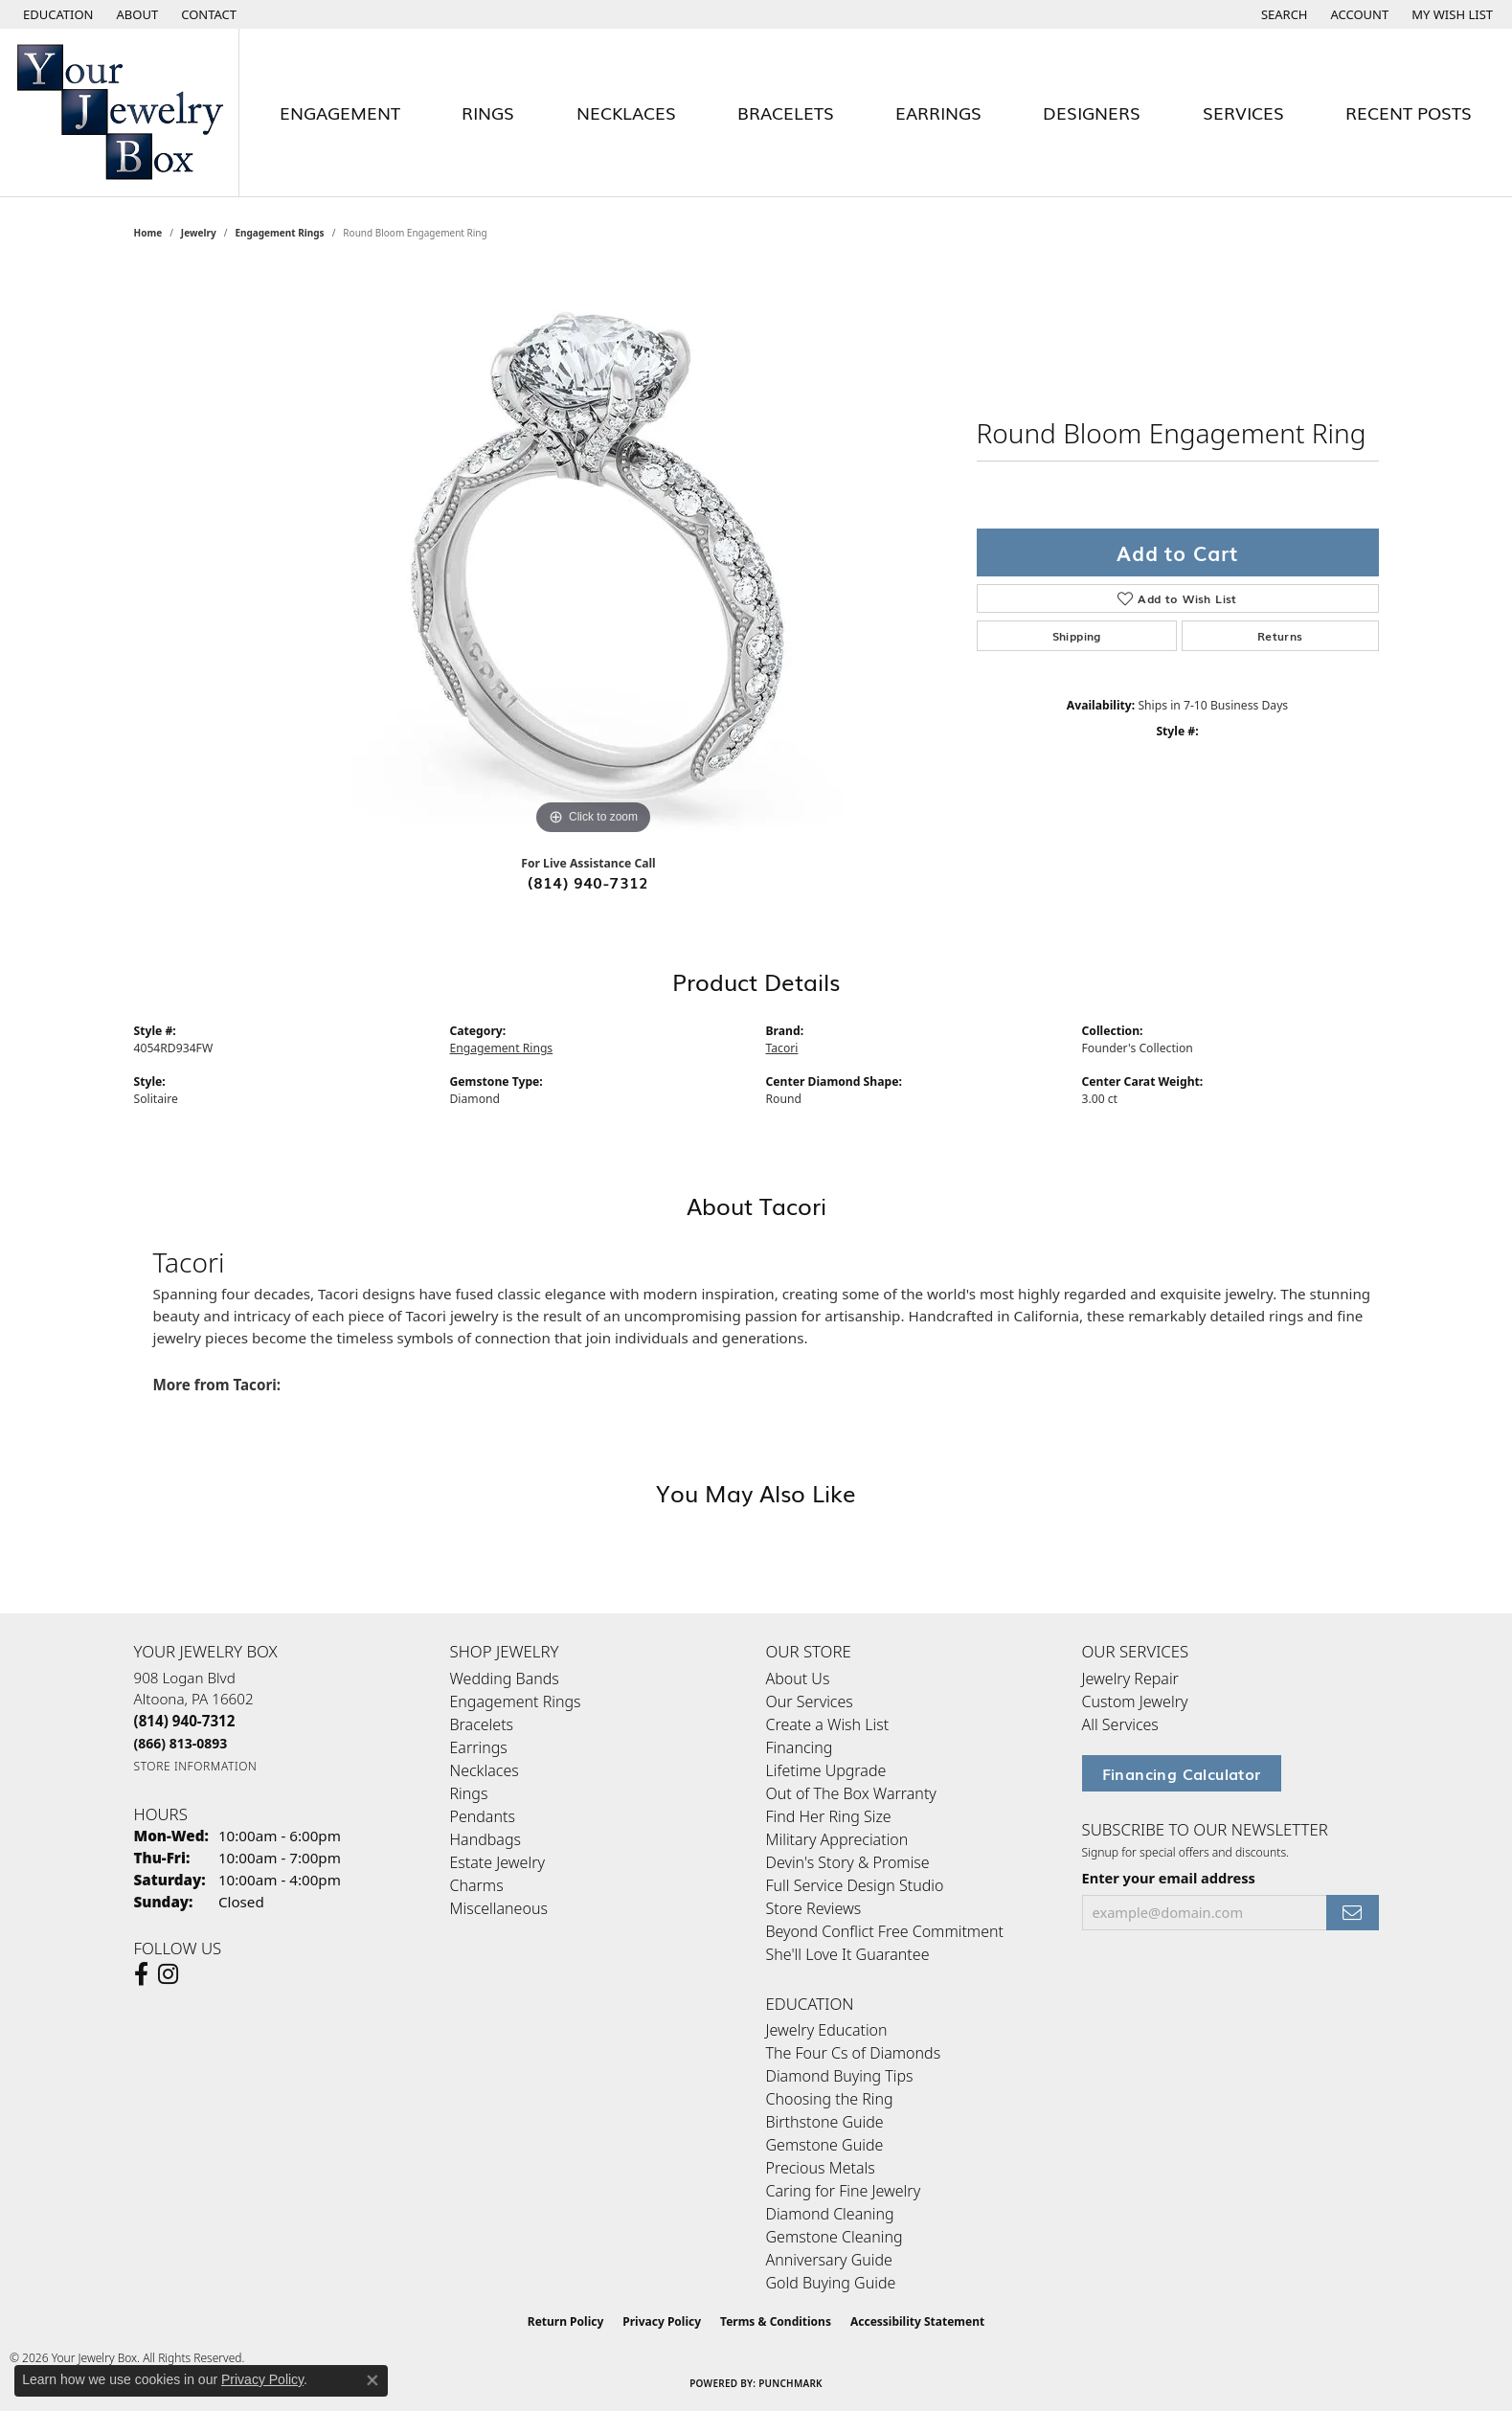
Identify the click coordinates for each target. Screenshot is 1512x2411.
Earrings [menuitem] (479, 1747)
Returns (1280, 635)
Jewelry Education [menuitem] (827, 2029)
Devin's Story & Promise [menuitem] (848, 1862)
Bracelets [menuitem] (482, 1724)
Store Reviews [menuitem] (814, 1908)
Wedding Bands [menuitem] (504, 1678)
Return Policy (566, 2321)
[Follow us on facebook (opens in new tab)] (141, 1974)
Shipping (1076, 635)
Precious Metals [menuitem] (820, 2167)
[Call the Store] (185, 1720)
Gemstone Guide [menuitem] (825, 2144)
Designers (1091, 112)
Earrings (938, 112)
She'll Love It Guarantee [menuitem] (848, 1954)
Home (148, 232)
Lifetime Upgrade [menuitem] (826, 1770)
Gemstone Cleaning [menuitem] (834, 2236)
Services (1243, 112)
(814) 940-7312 (588, 881)
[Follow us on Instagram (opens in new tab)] (168, 1974)
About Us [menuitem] (798, 1678)
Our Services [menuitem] (809, 1701)
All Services (1120, 1724)
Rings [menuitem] (469, 1793)
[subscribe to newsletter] (1352, 1912)
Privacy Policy (661, 2321)
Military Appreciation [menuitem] (837, 1839)
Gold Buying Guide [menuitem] (831, 2282)
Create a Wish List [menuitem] (828, 1724)
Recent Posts (1408, 112)
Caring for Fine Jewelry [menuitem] (843, 2190)
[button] (56, 14)
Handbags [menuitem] (485, 1839)
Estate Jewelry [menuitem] (497, 1862)
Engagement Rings (279, 232)
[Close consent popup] (372, 2380)
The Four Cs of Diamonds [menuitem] (853, 2052)
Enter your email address (1168, 1877)
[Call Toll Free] (181, 1743)
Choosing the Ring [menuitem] (829, 2098)
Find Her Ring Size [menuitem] (828, 1816)
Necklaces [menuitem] (484, 1770)
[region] (593, 552)
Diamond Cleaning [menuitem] (830, 2213)
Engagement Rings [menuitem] (515, 1701)
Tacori (782, 1048)
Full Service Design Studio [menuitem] (855, 1885)
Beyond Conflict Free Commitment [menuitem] (885, 1931)
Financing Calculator (1181, 1773)
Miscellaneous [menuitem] (499, 1908)
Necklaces (626, 112)
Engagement (340, 112)
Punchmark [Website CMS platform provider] (790, 2383)
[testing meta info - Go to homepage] (119, 112)
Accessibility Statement (917, 2321)
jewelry (198, 232)
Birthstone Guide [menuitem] (825, 2121)
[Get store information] (196, 1766)
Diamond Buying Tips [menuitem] (840, 2075)
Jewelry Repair (1130, 1678)
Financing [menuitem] (799, 1747)
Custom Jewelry (1135, 1701)
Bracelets (785, 112)
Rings (488, 112)
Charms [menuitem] (477, 1885)
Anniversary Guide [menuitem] (829, 2259)
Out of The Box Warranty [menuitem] (851, 1793)
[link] (136, 14)
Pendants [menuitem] (482, 1816)
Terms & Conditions (775, 2321)
